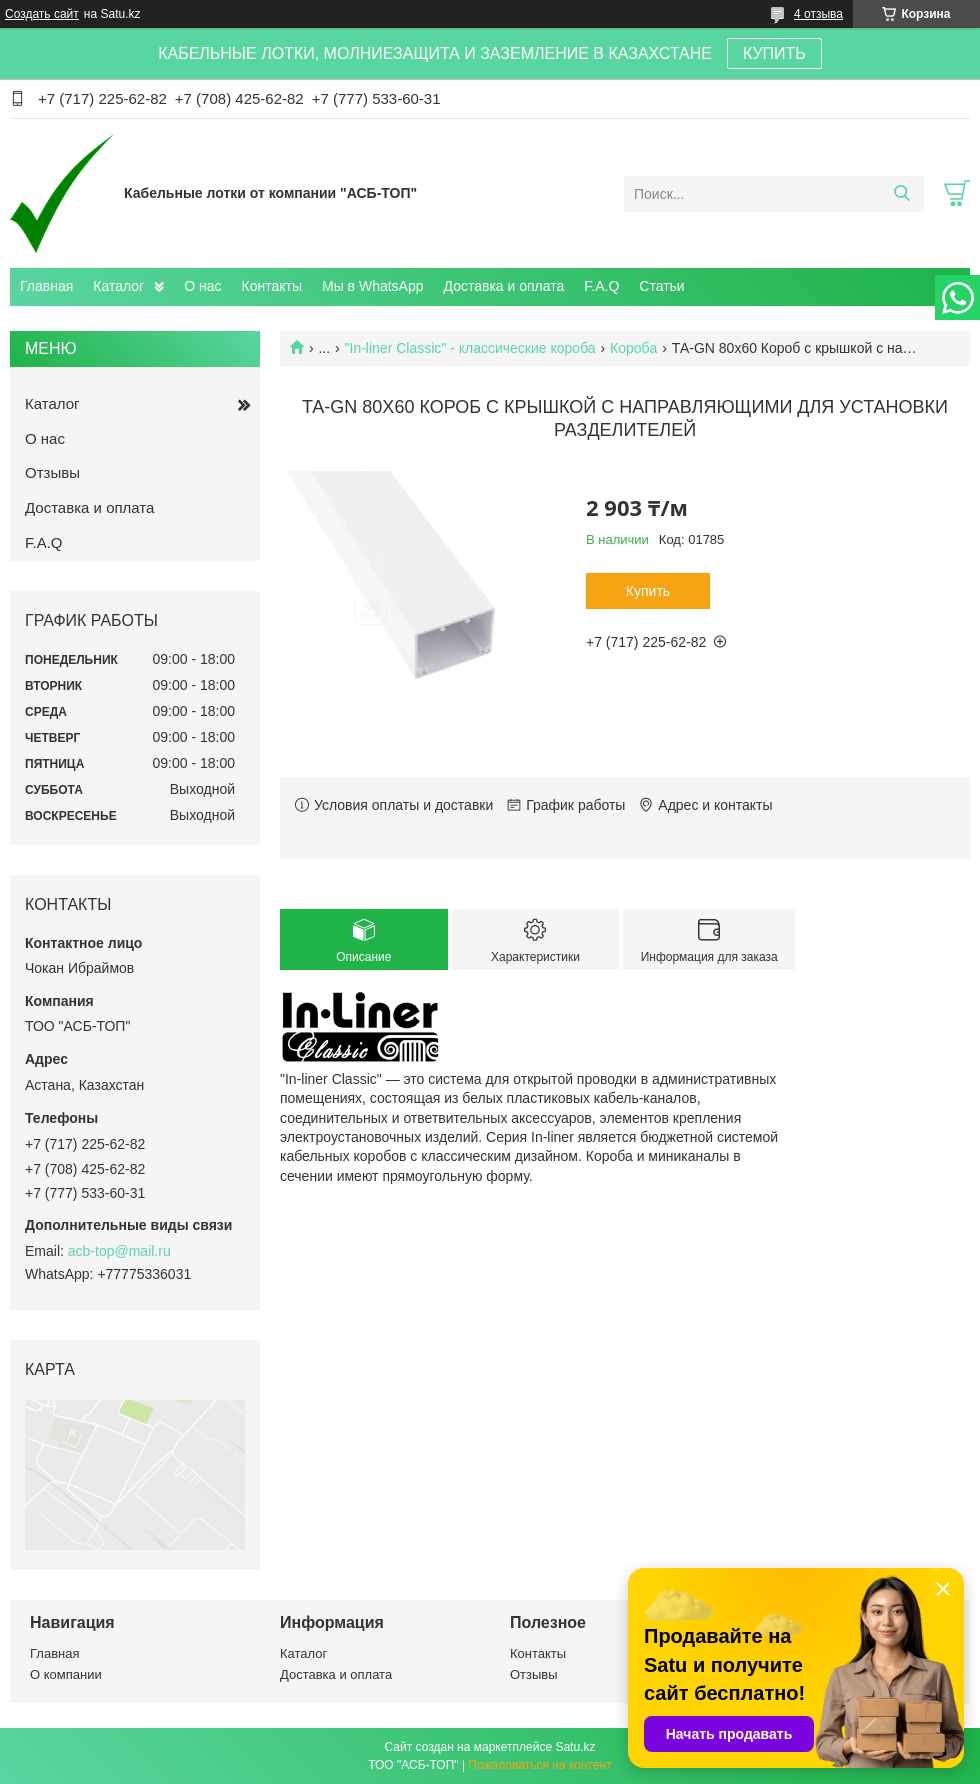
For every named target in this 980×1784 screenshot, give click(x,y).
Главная (46, 286)
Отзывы (52, 472)
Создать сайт (42, 14)
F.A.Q (601, 286)
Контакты (272, 286)
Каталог (118, 286)
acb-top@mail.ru (119, 1251)
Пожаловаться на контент (539, 1765)
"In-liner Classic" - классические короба (470, 348)
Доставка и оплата (504, 286)
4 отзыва (818, 14)
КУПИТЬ (774, 53)
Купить (648, 591)
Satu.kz (575, 1747)
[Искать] (901, 194)
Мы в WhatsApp (373, 286)
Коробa (633, 348)
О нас (202, 286)
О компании (66, 1674)
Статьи (661, 286)
